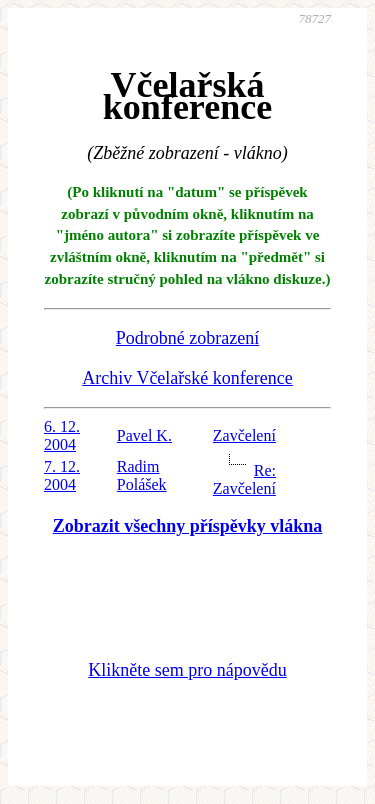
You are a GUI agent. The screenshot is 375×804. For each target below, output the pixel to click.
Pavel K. (144, 435)
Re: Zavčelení (244, 479)
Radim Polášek (142, 475)
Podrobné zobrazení (187, 338)
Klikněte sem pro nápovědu (187, 670)
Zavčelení (244, 435)
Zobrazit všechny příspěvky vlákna (188, 526)
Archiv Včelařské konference (187, 378)
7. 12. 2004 (62, 475)
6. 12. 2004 (62, 435)
